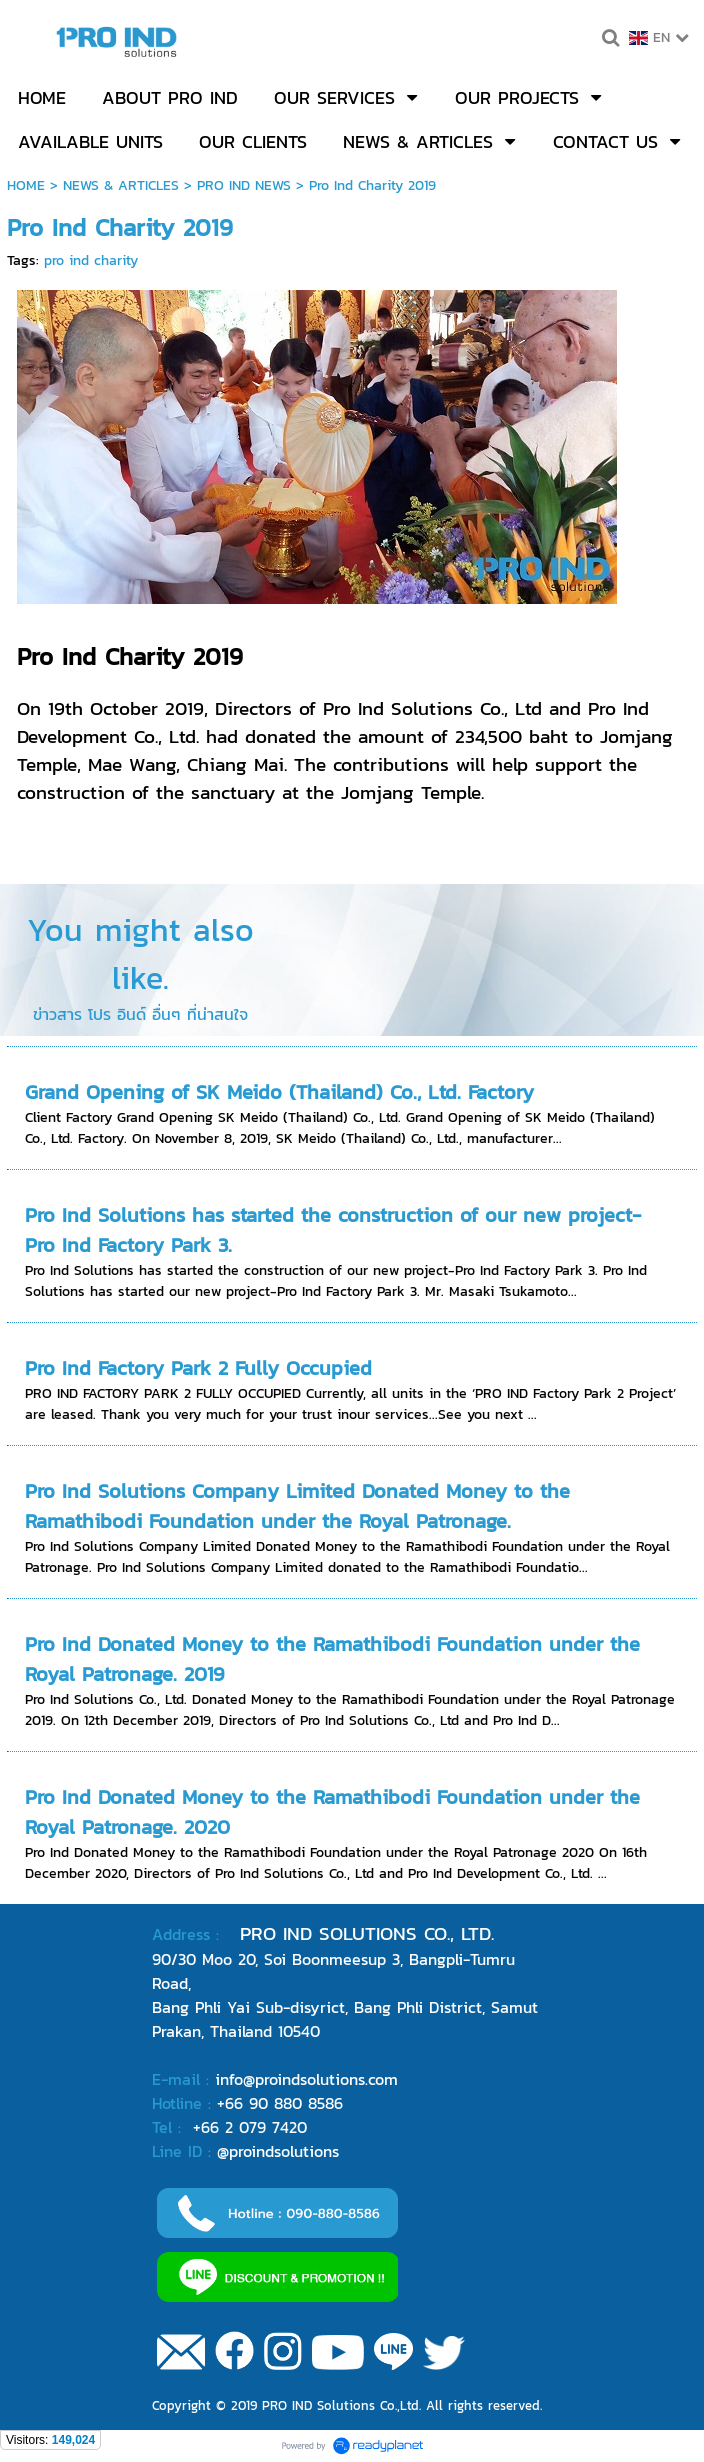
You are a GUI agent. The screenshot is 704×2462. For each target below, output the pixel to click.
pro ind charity (91, 260)
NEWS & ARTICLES (121, 185)
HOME (26, 185)
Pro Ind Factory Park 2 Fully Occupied (198, 1368)
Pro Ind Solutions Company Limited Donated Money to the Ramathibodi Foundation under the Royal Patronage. (297, 1506)
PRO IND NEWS (244, 185)
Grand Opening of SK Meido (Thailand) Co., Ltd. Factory (279, 1092)
